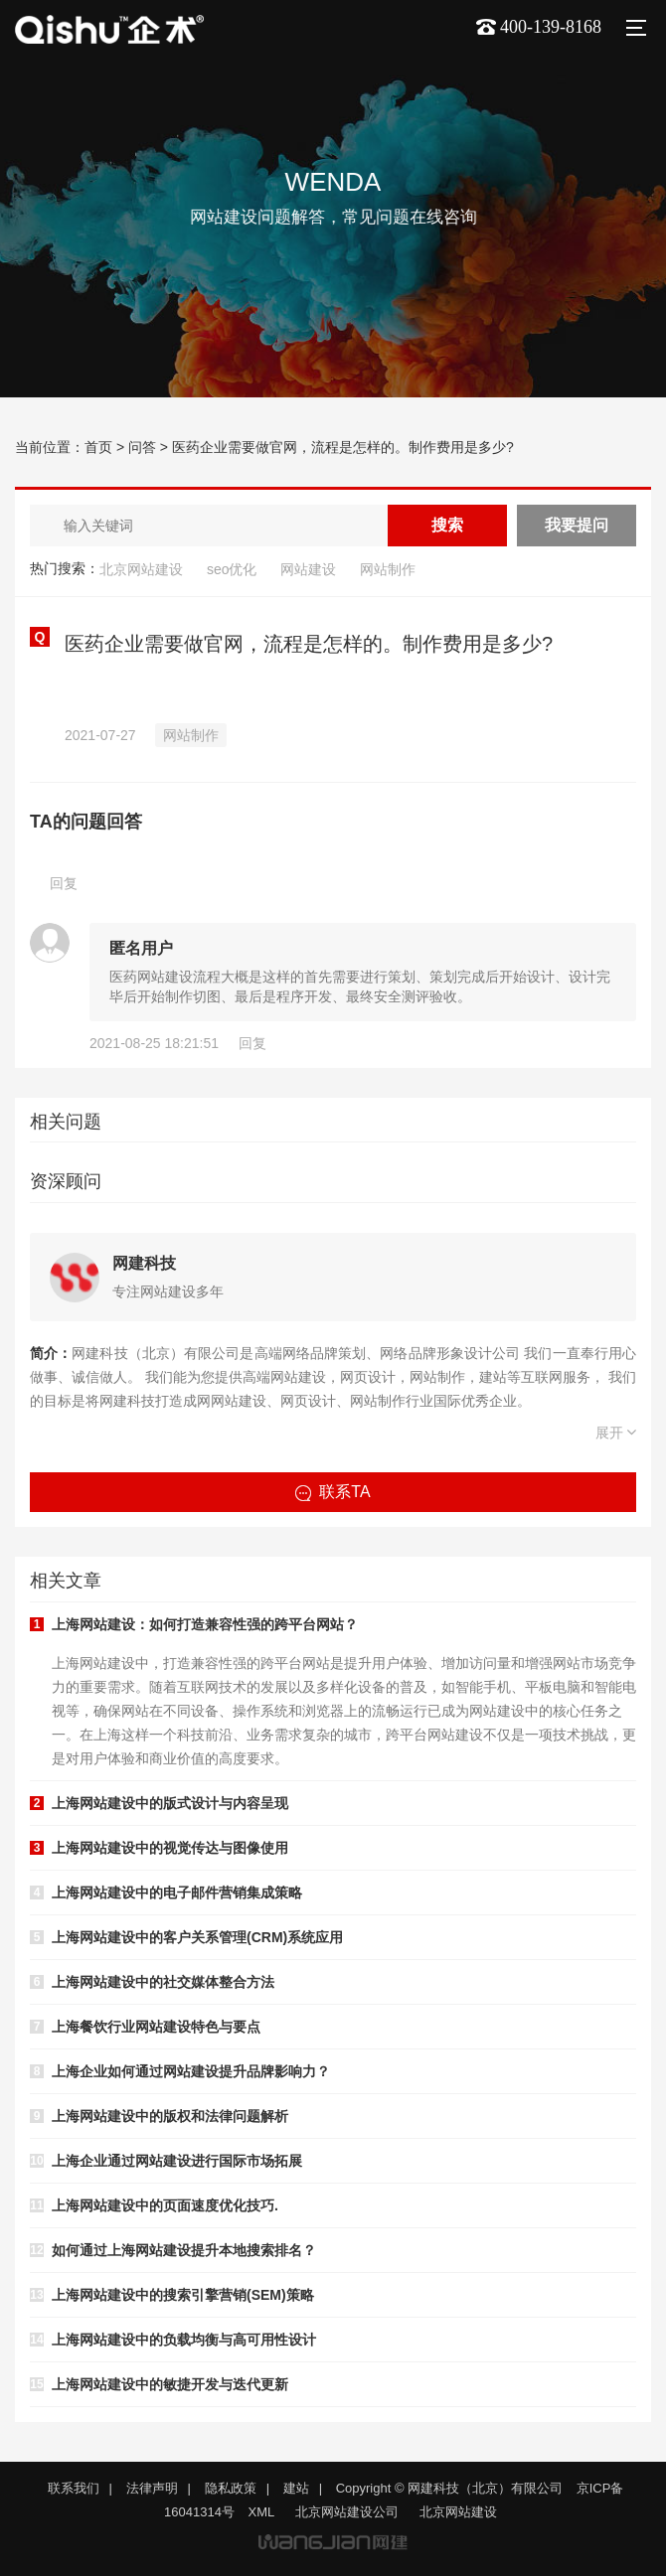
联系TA (332, 1492)
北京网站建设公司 (347, 2511)
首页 (98, 447)
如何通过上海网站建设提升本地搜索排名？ (184, 2250)
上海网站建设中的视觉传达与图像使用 (170, 1848)
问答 (142, 447)
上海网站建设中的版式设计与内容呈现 (170, 1803)
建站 (296, 2488)
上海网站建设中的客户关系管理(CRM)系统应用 (197, 1937)
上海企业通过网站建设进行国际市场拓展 (177, 2161)
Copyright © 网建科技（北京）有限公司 (449, 2488)
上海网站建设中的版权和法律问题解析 (170, 2116)
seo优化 (232, 569)
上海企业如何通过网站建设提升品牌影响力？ (191, 2071)
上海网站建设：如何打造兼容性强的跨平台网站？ (205, 1624)
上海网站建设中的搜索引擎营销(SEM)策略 (183, 2295)
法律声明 (152, 2488)
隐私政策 (230, 2488)
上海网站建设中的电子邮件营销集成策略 (177, 1892)
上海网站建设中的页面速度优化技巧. (165, 2205)
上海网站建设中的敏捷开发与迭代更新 (170, 2384)
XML (262, 2511)
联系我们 (73, 2488)
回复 (64, 883)
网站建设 (308, 569)
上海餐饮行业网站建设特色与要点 (156, 2027)
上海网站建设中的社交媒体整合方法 (163, 1982)
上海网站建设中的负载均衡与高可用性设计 (184, 2340)
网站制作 (388, 569)
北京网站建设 (141, 569)
